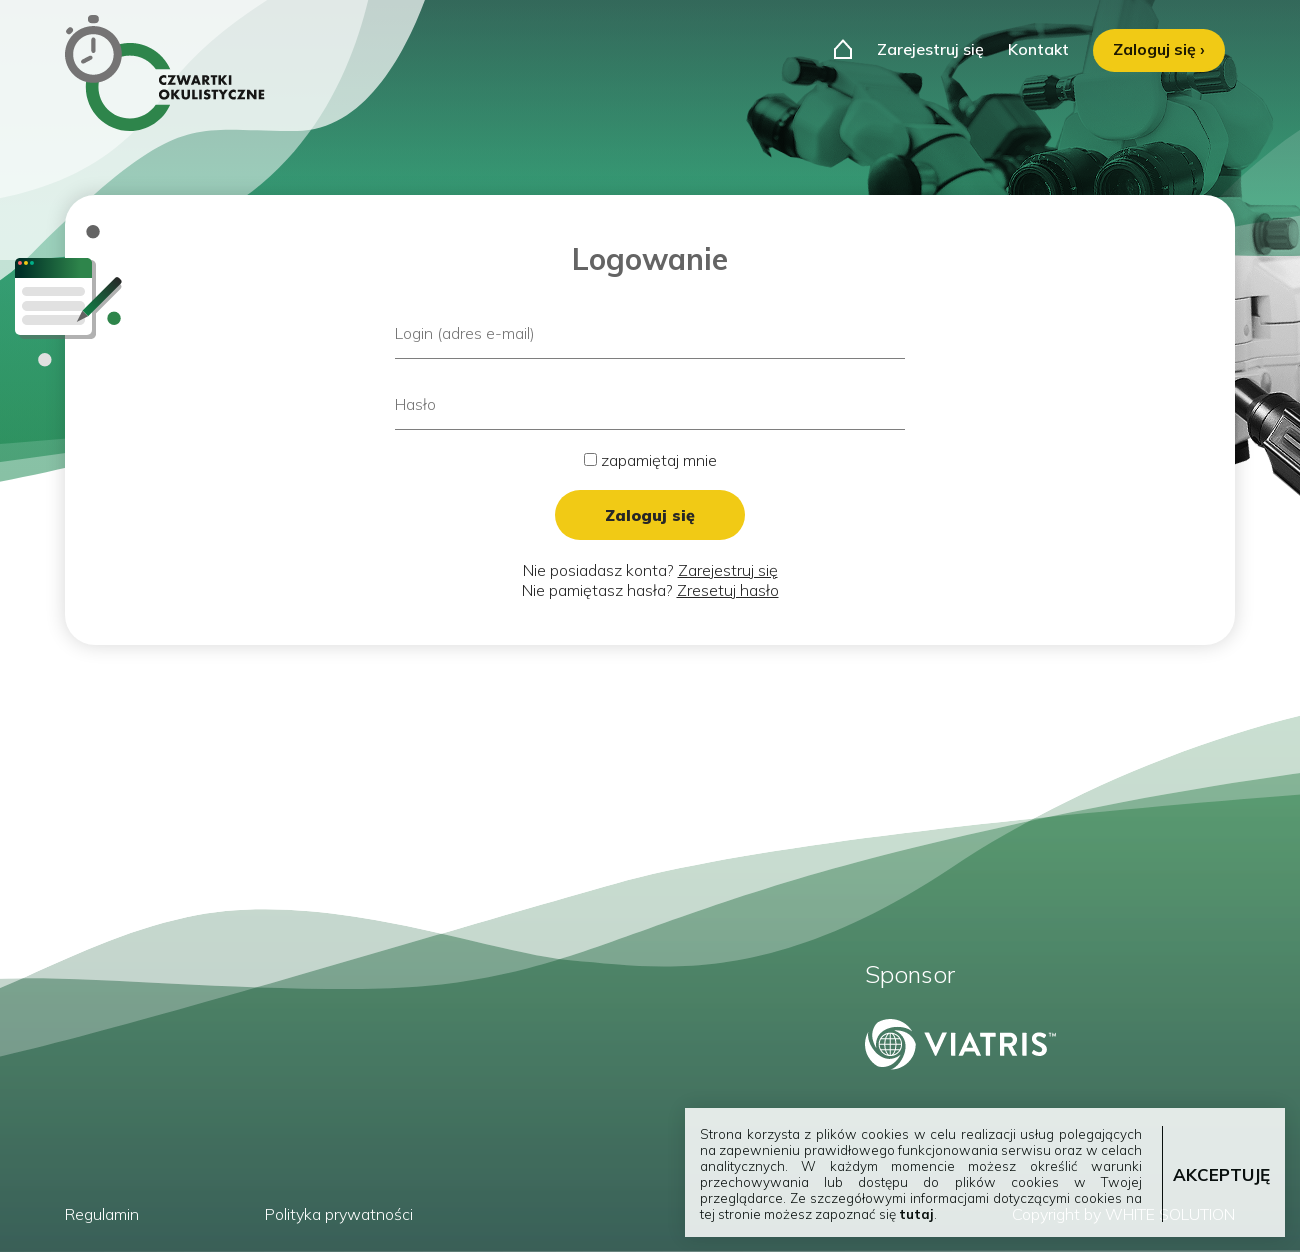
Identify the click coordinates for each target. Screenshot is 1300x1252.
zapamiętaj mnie (650, 460)
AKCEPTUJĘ (1221, 1174)
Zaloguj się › (1159, 49)
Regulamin (102, 1214)
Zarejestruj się (930, 49)
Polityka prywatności (339, 1214)
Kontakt (1038, 49)
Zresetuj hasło (728, 590)
